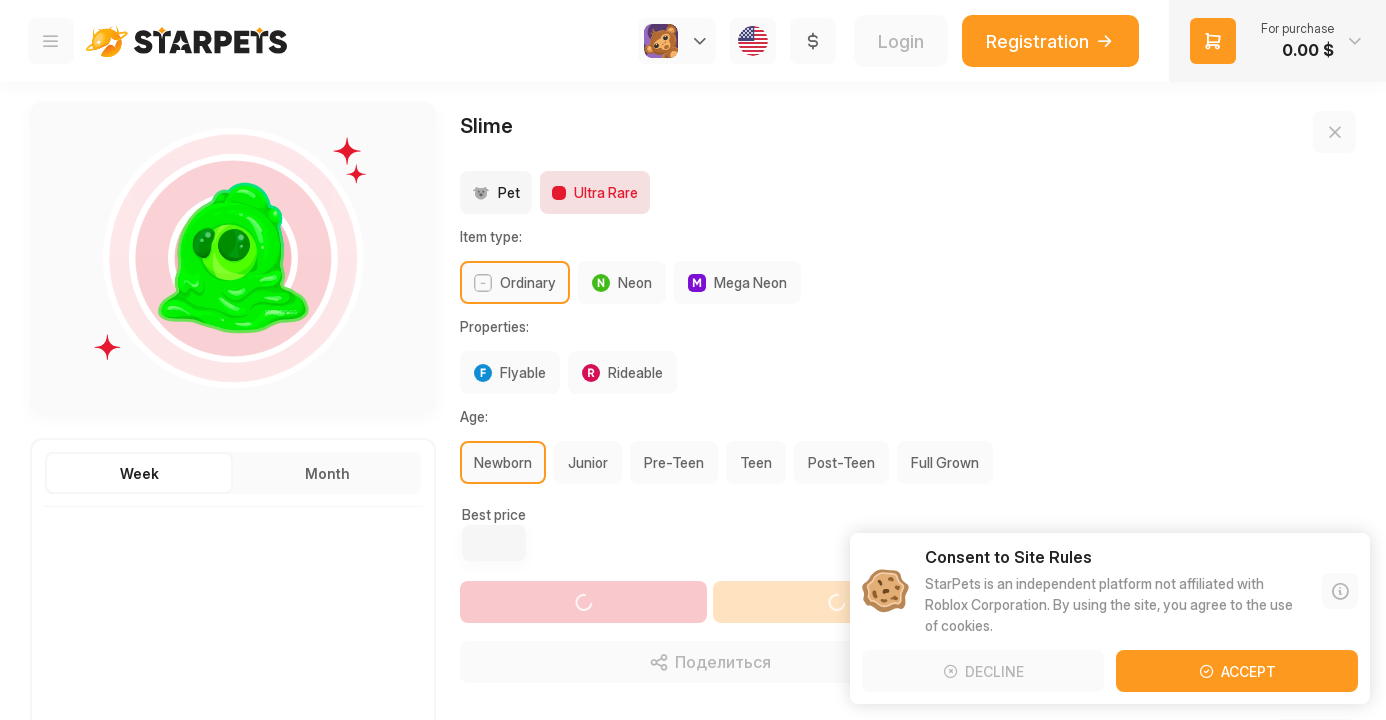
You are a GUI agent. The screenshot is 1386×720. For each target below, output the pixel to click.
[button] (1277, 41)
